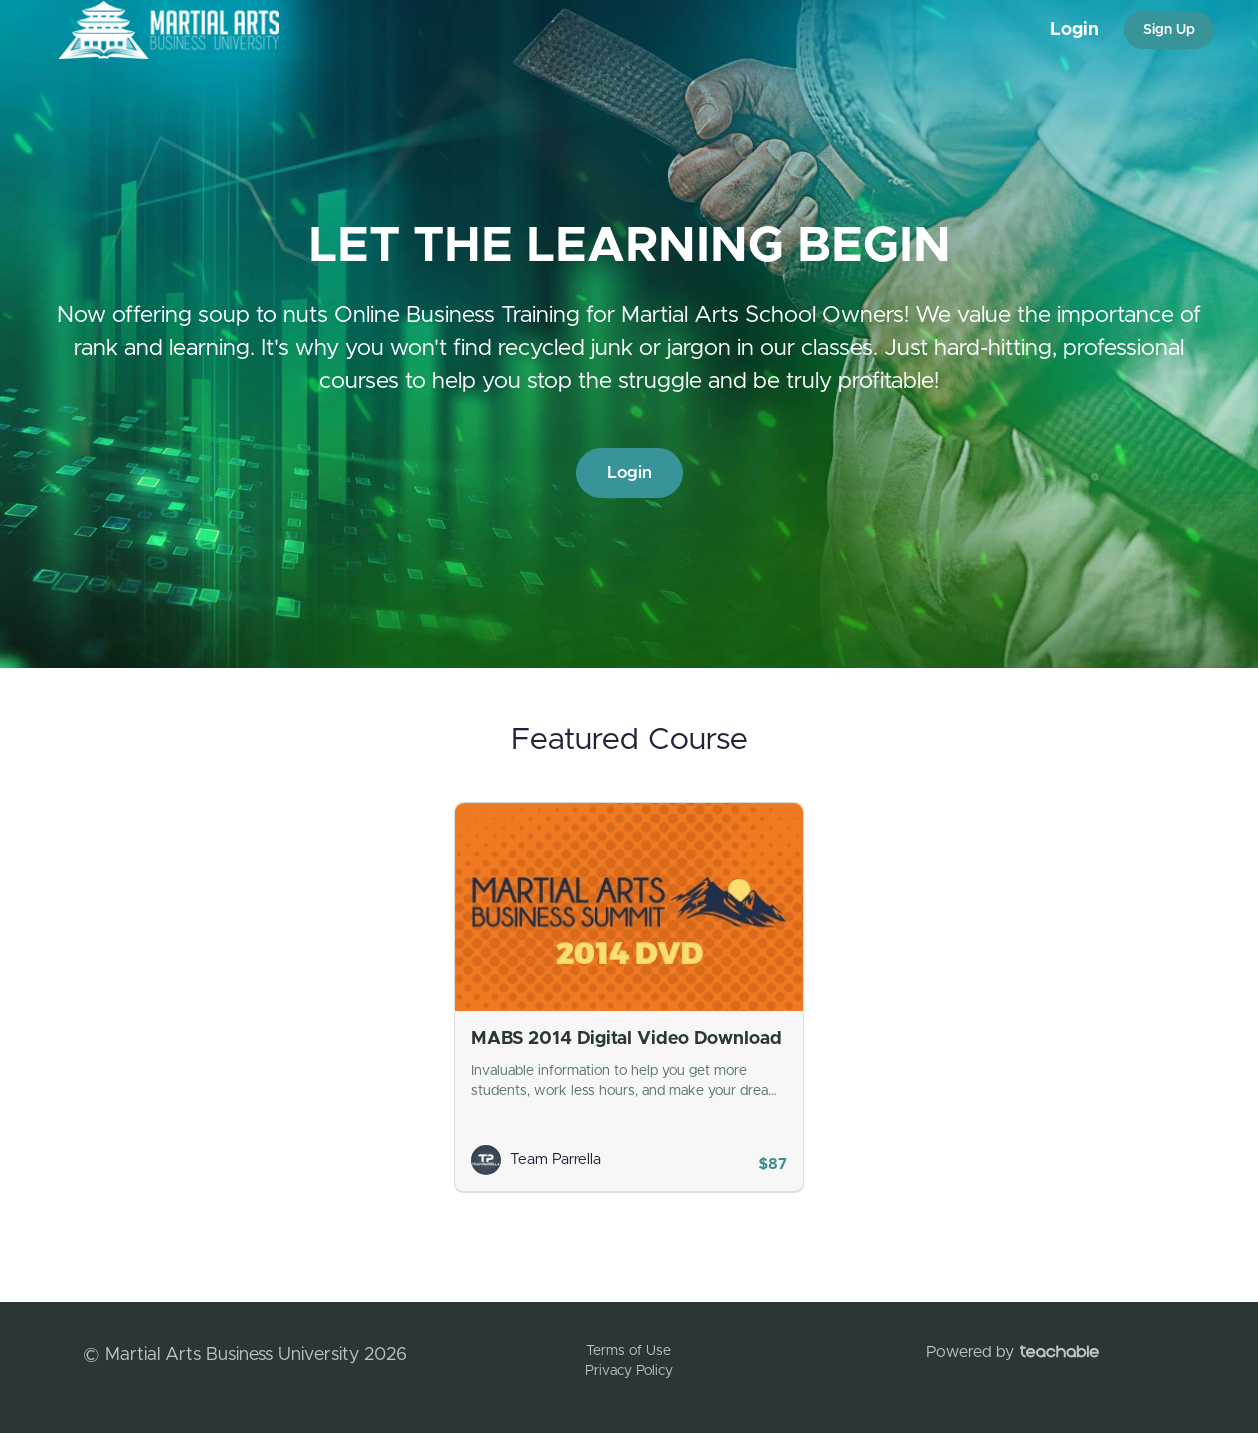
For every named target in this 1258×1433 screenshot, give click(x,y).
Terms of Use (628, 1351)
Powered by (1012, 1352)
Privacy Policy (629, 1371)
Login (1074, 30)
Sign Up (1169, 30)
